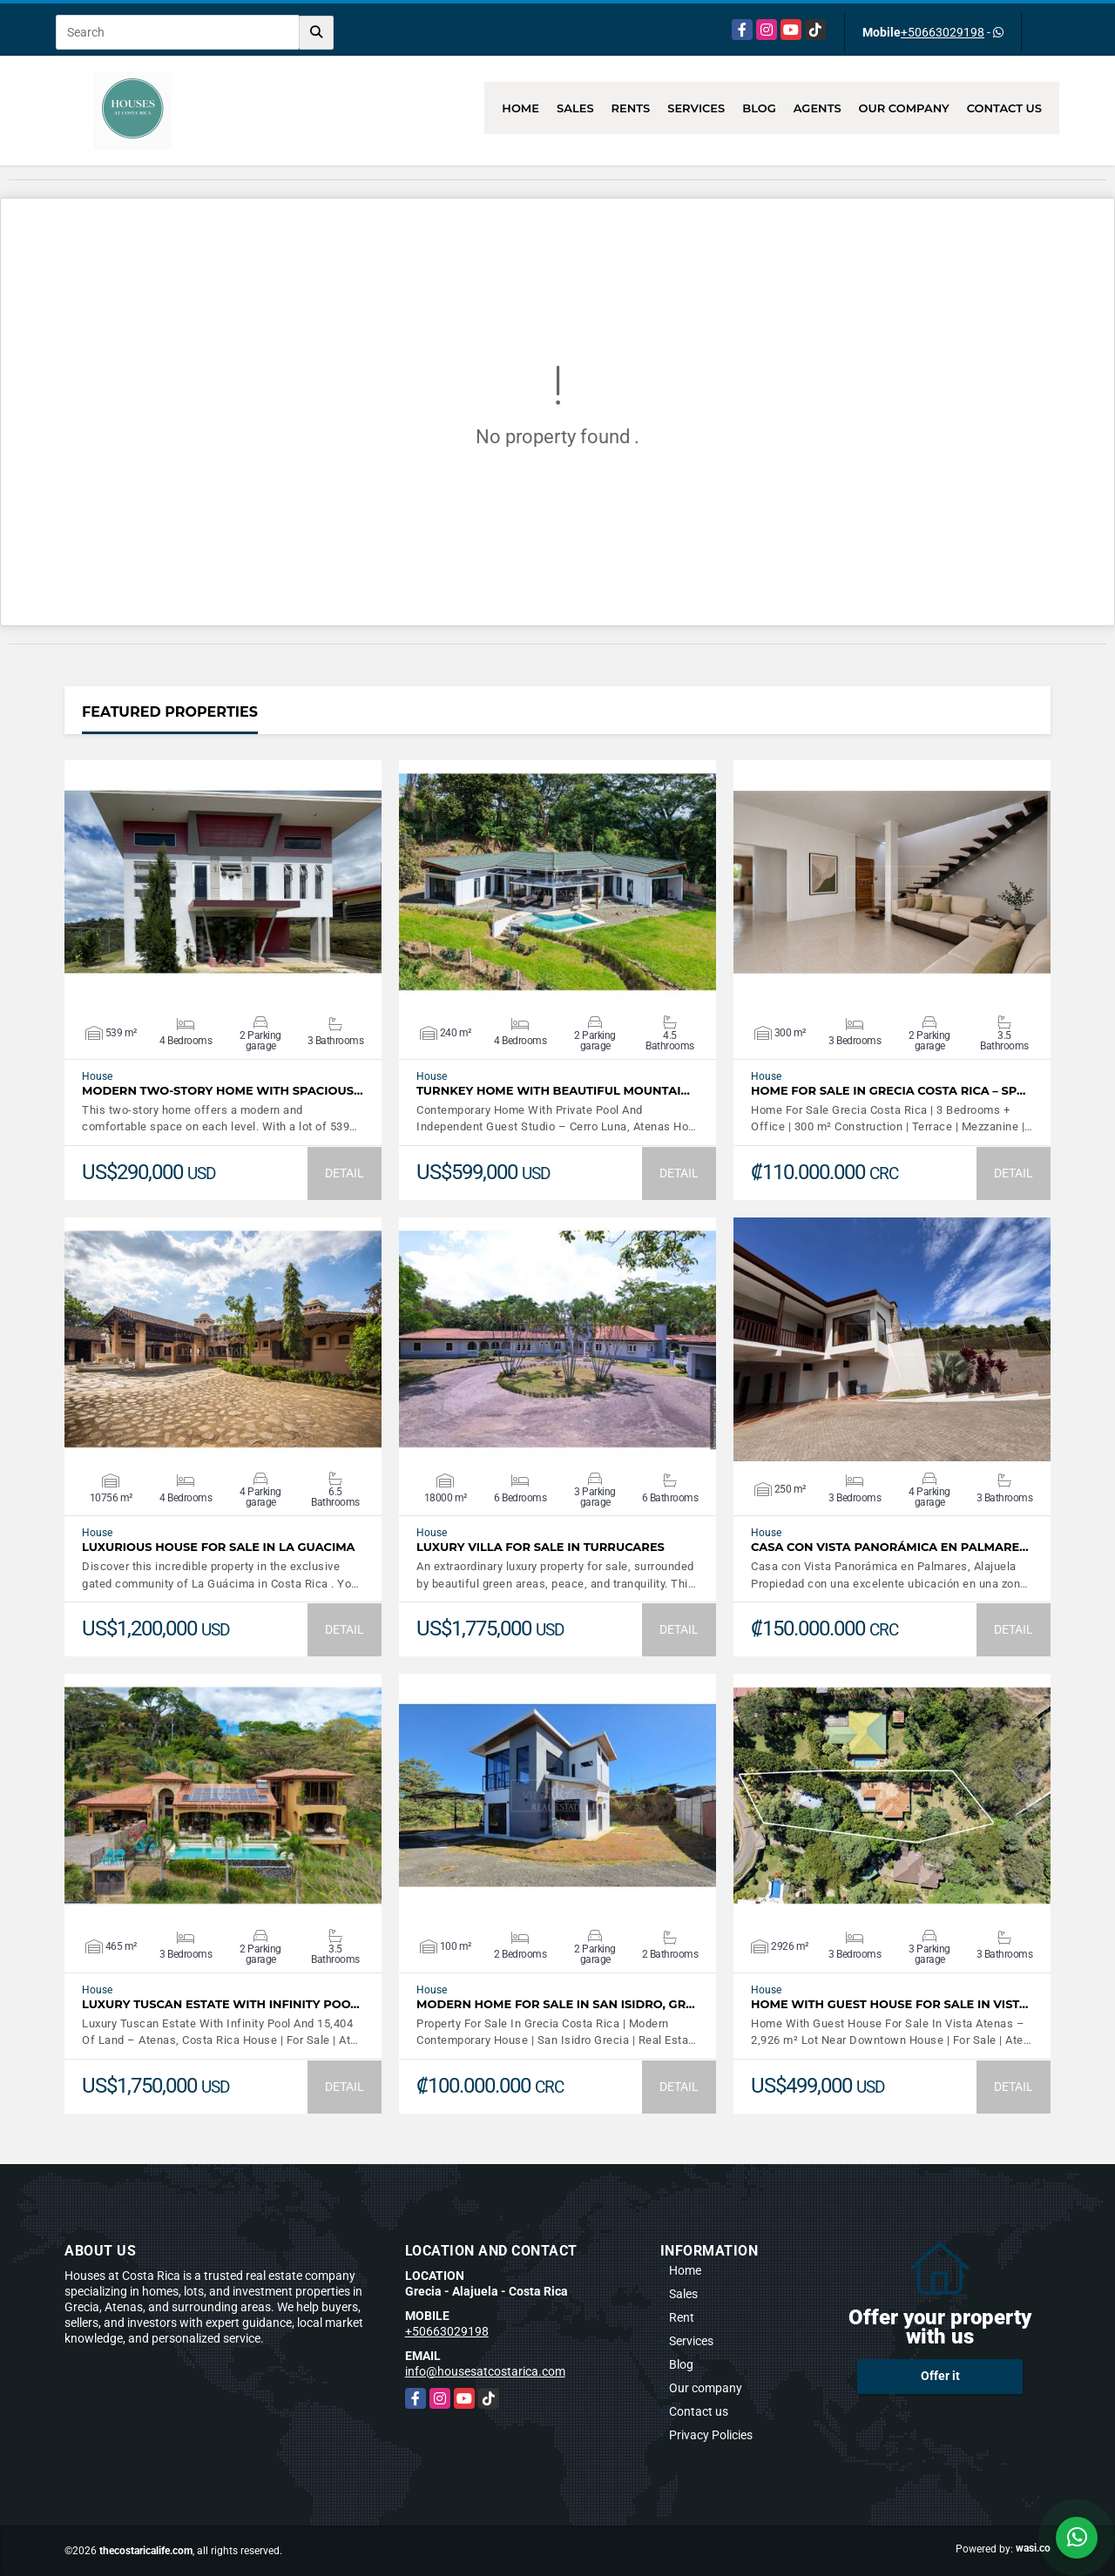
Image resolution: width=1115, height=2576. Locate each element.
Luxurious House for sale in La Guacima (218, 1547)
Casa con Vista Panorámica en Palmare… (890, 1547)
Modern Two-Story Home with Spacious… (222, 1090)
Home (520, 108)
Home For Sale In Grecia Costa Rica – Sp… (888, 1090)
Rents (631, 108)
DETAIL (344, 1173)
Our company (904, 108)
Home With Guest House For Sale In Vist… (889, 2004)
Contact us (1004, 108)
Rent (681, 2317)
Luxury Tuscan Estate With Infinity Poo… (221, 2004)
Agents (817, 108)
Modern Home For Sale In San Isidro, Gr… (555, 2004)
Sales (575, 108)
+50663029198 (942, 32)
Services (696, 108)
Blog (759, 108)
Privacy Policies (711, 2435)
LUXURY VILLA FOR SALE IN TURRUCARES (540, 1547)
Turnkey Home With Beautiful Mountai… (553, 1090)
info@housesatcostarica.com (485, 2371)
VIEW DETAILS (223, 882)
